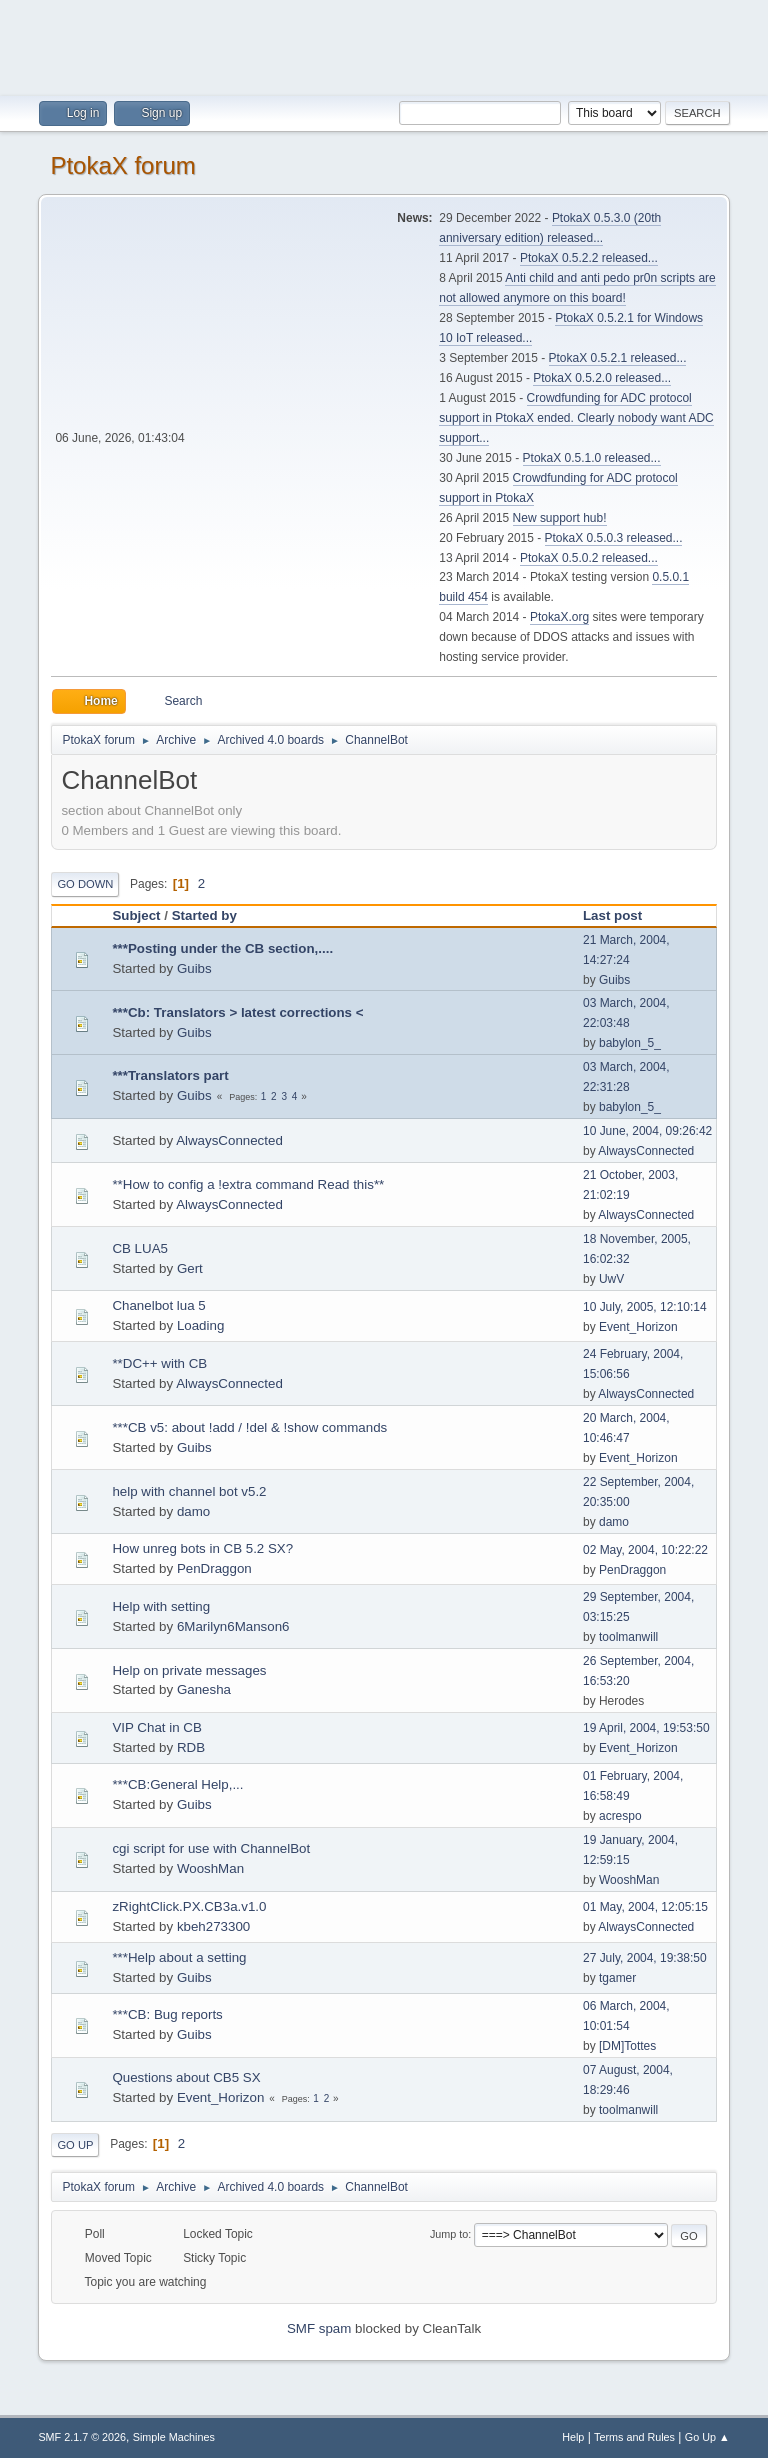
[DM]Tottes (627, 2046)
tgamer (617, 1978)
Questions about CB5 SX (186, 2077)
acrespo (620, 1816)
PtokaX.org (559, 617)
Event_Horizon (638, 1327)
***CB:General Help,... (177, 1784)
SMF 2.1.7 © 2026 (82, 2437)
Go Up (75, 2145)
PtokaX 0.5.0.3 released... (614, 538)
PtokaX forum (122, 165)
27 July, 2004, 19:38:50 (645, 1958)
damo (193, 1511)
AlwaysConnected (229, 1140)
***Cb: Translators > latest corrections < (237, 1012)
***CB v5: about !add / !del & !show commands (249, 1427)
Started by (204, 915)
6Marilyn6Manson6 (233, 1626)
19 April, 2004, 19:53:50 (646, 1728)
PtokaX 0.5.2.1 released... (618, 358)
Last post (612, 915)
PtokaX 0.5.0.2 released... (589, 558)
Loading (200, 1325)
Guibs (194, 968)
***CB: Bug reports (167, 2014)
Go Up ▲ (707, 2437)
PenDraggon (214, 1568)
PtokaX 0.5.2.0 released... (602, 378)
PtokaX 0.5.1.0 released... (592, 458)
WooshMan (210, 1868)
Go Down (85, 884)
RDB (191, 1747)
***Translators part (170, 1075)
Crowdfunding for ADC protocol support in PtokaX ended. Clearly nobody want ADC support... (576, 418)
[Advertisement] (384, 45)
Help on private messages (189, 1670)
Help (573, 2437)
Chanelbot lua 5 (158, 1305)
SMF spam (319, 2328)
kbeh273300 (213, 1926)
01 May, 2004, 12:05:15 (645, 1907)
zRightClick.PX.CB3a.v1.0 (189, 1906)
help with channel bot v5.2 (189, 1491)
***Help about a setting (179, 1957)
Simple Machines (174, 2437)
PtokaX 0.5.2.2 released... (589, 258)
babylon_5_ (630, 1043)
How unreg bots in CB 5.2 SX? (202, 1548)
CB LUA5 (140, 1248)
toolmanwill (628, 1637)
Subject (136, 915)
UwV (611, 1279)
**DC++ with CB (159, 1363)
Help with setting (161, 1606)
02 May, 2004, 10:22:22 (645, 1550)
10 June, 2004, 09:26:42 (647, 1131)
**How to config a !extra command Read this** (248, 1184)
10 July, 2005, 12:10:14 (645, 1307)
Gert (190, 1268)
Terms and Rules (634, 2437)
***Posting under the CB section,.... (222, 948)
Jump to (449, 2234)
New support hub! (560, 518)
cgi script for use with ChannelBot (211, 1848)
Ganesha (204, 1689)
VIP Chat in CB (156, 1727)
